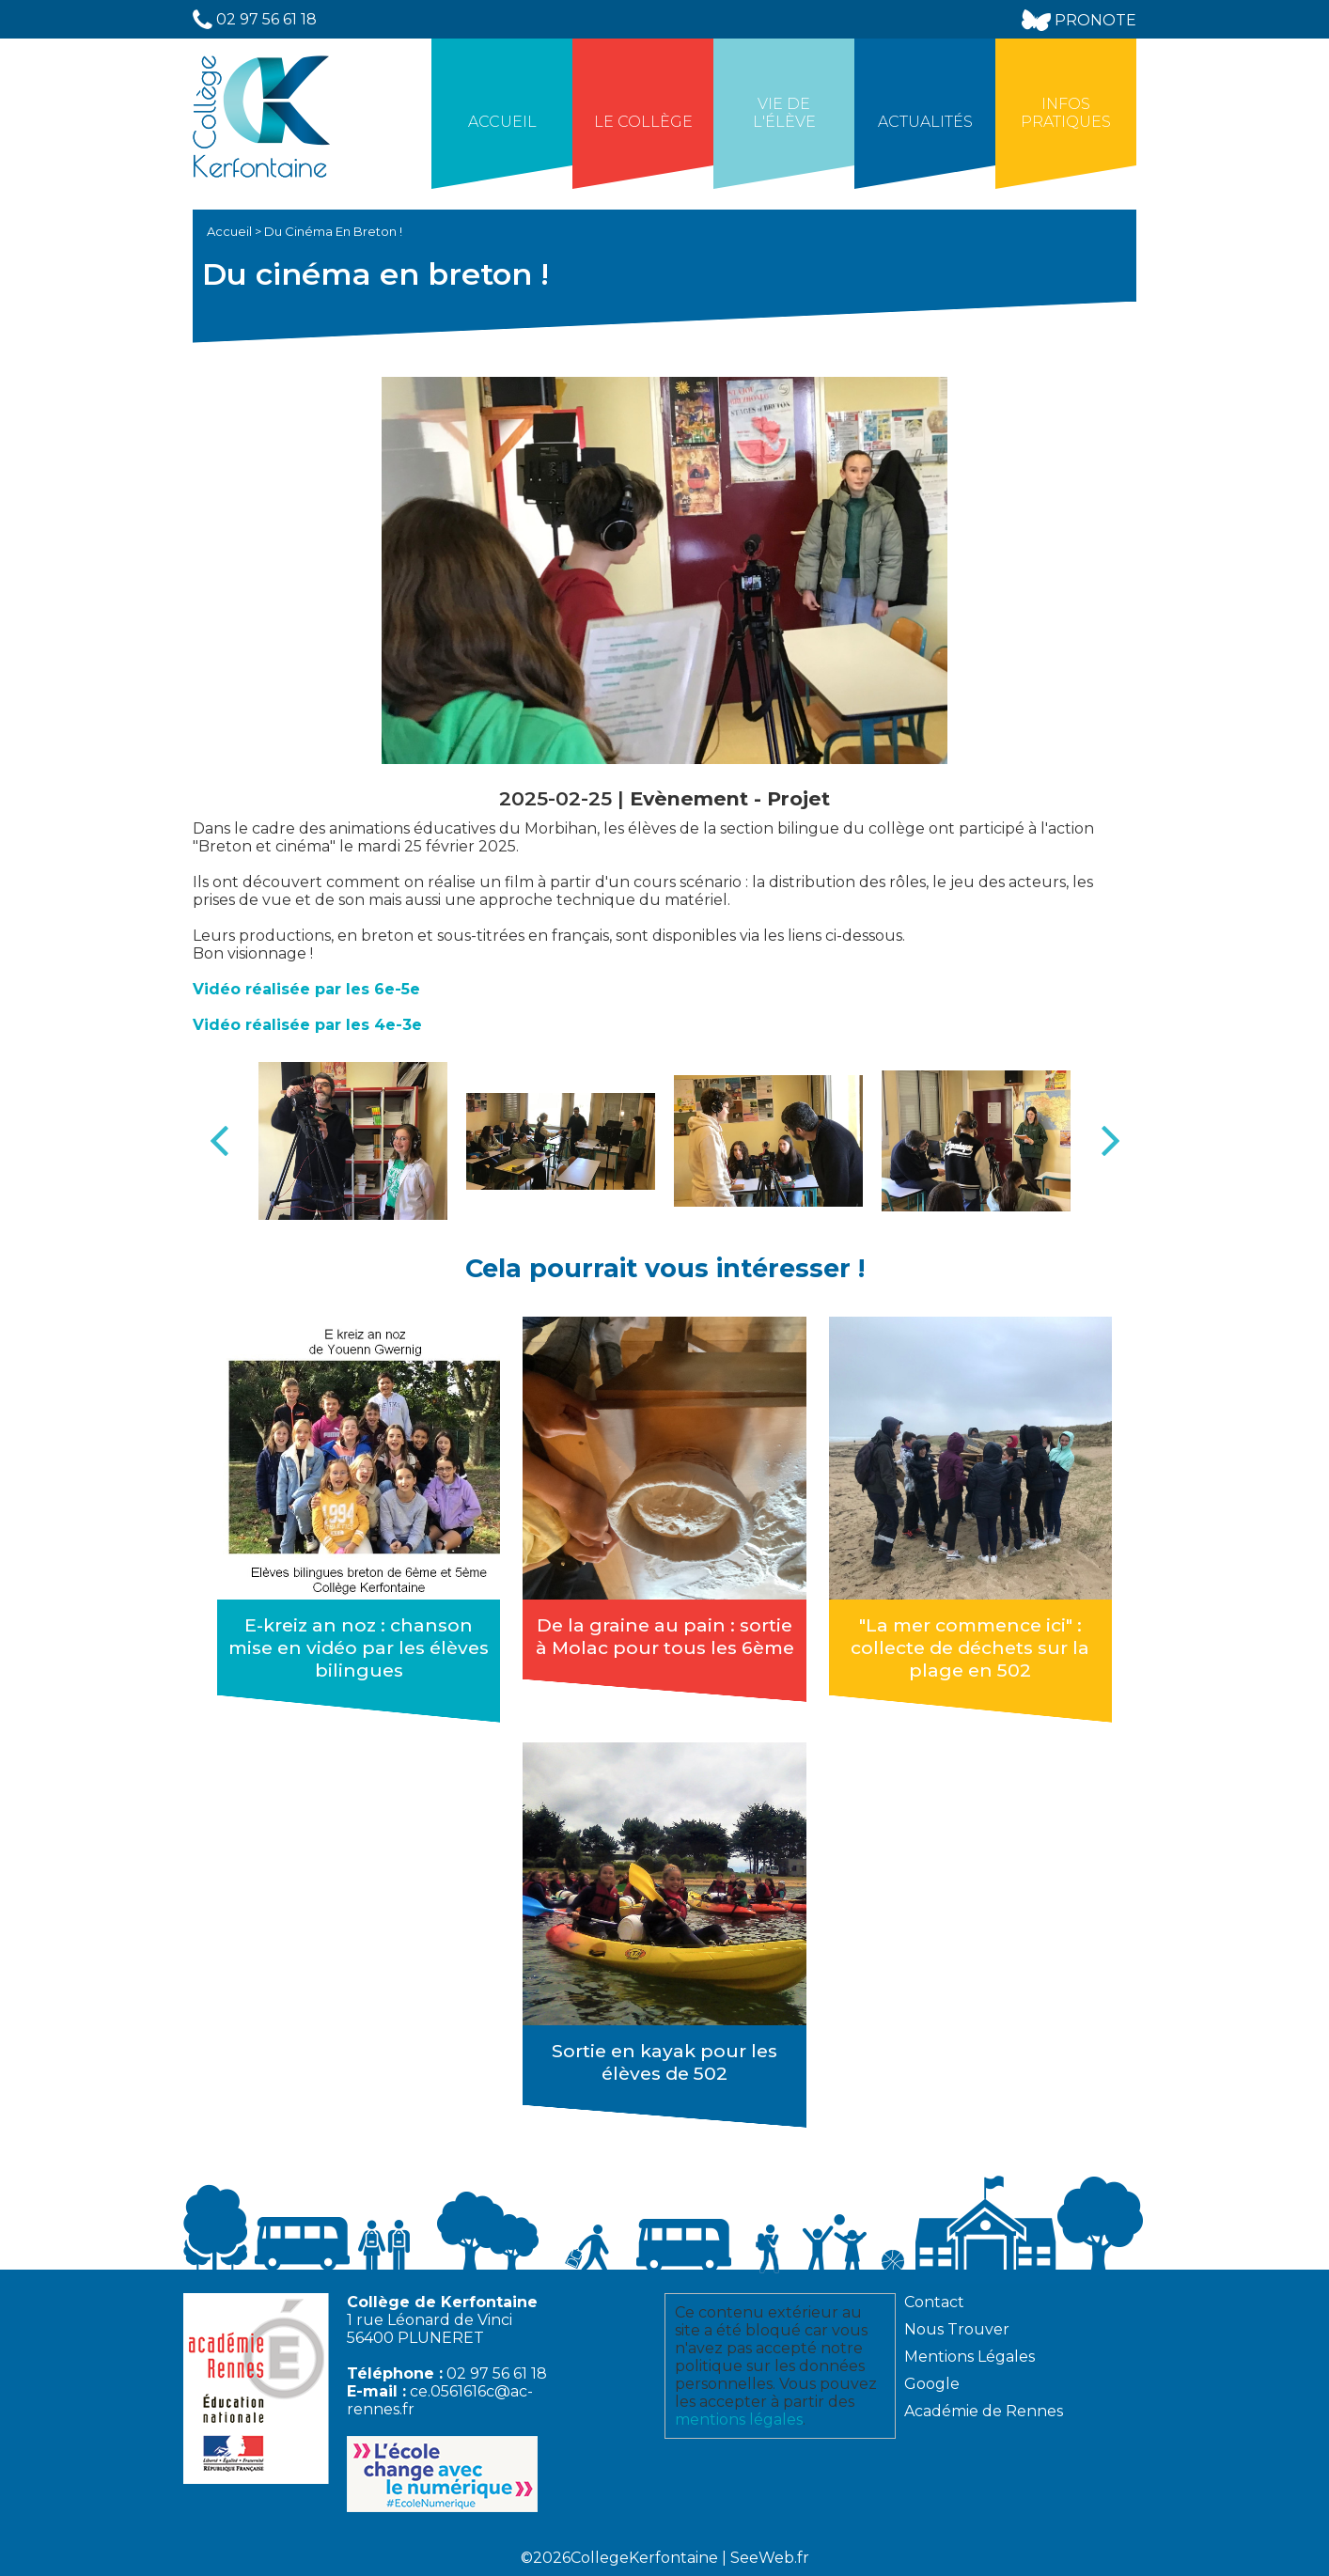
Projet (798, 798)
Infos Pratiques (1066, 113)
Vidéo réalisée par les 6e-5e (306, 989)
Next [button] (1110, 1141)
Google (932, 2384)
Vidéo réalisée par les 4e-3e (307, 1025)
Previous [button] (219, 1141)
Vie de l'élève (784, 113)
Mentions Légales (969, 2356)
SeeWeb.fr (769, 2558)
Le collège (643, 122)
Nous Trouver (956, 2329)
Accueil (502, 122)
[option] (352, 1141)
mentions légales (739, 2419)
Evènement (692, 798)
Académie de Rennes (983, 2411)
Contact (934, 2302)
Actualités (925, 122)
